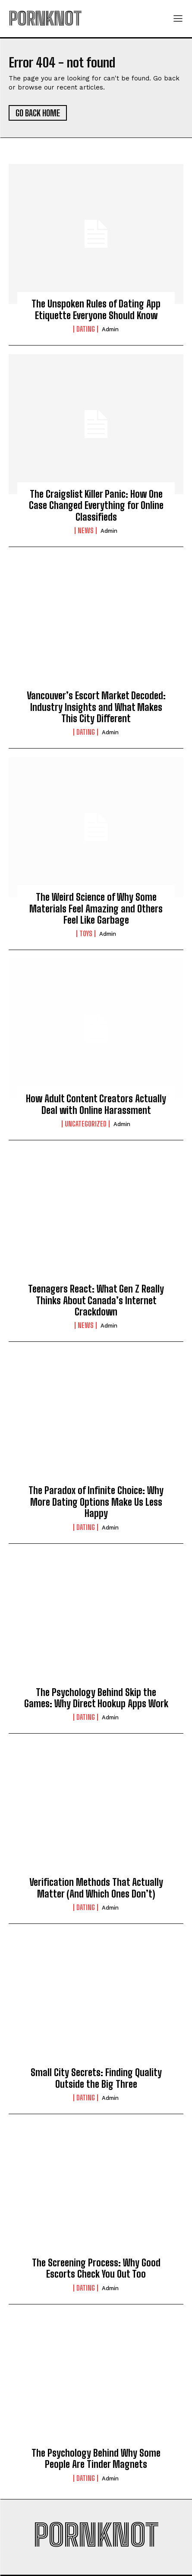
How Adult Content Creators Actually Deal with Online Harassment (96, 1104)
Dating (85, 329)
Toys (85, 933)
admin (110, 329)
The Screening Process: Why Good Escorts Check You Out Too (96, 2268)
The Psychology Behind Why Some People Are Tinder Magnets (96, 2458)
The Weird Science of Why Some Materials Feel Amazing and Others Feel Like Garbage (96, 908)
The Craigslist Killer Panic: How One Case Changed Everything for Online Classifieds (96, 505)
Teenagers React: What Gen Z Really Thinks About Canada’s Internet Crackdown (96, 1300)
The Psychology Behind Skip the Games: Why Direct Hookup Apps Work (96, 1697)
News (86, 530)
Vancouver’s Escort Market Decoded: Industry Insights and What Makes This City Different (96, 707)
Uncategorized (86, 1123)
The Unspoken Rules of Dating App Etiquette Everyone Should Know (96, 309)
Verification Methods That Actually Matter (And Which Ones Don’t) (96, 1887)
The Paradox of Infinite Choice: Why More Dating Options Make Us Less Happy (96, 1502)
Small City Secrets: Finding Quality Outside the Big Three (96, 2078)
